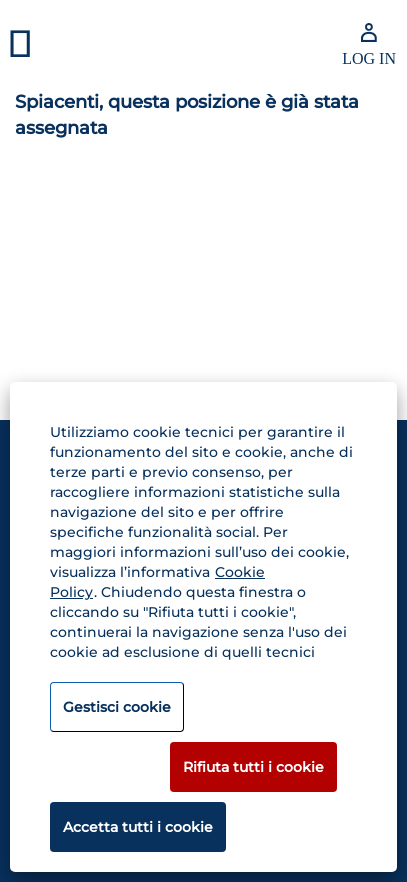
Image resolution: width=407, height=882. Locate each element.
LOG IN (369, 58)
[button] (68, 45)
